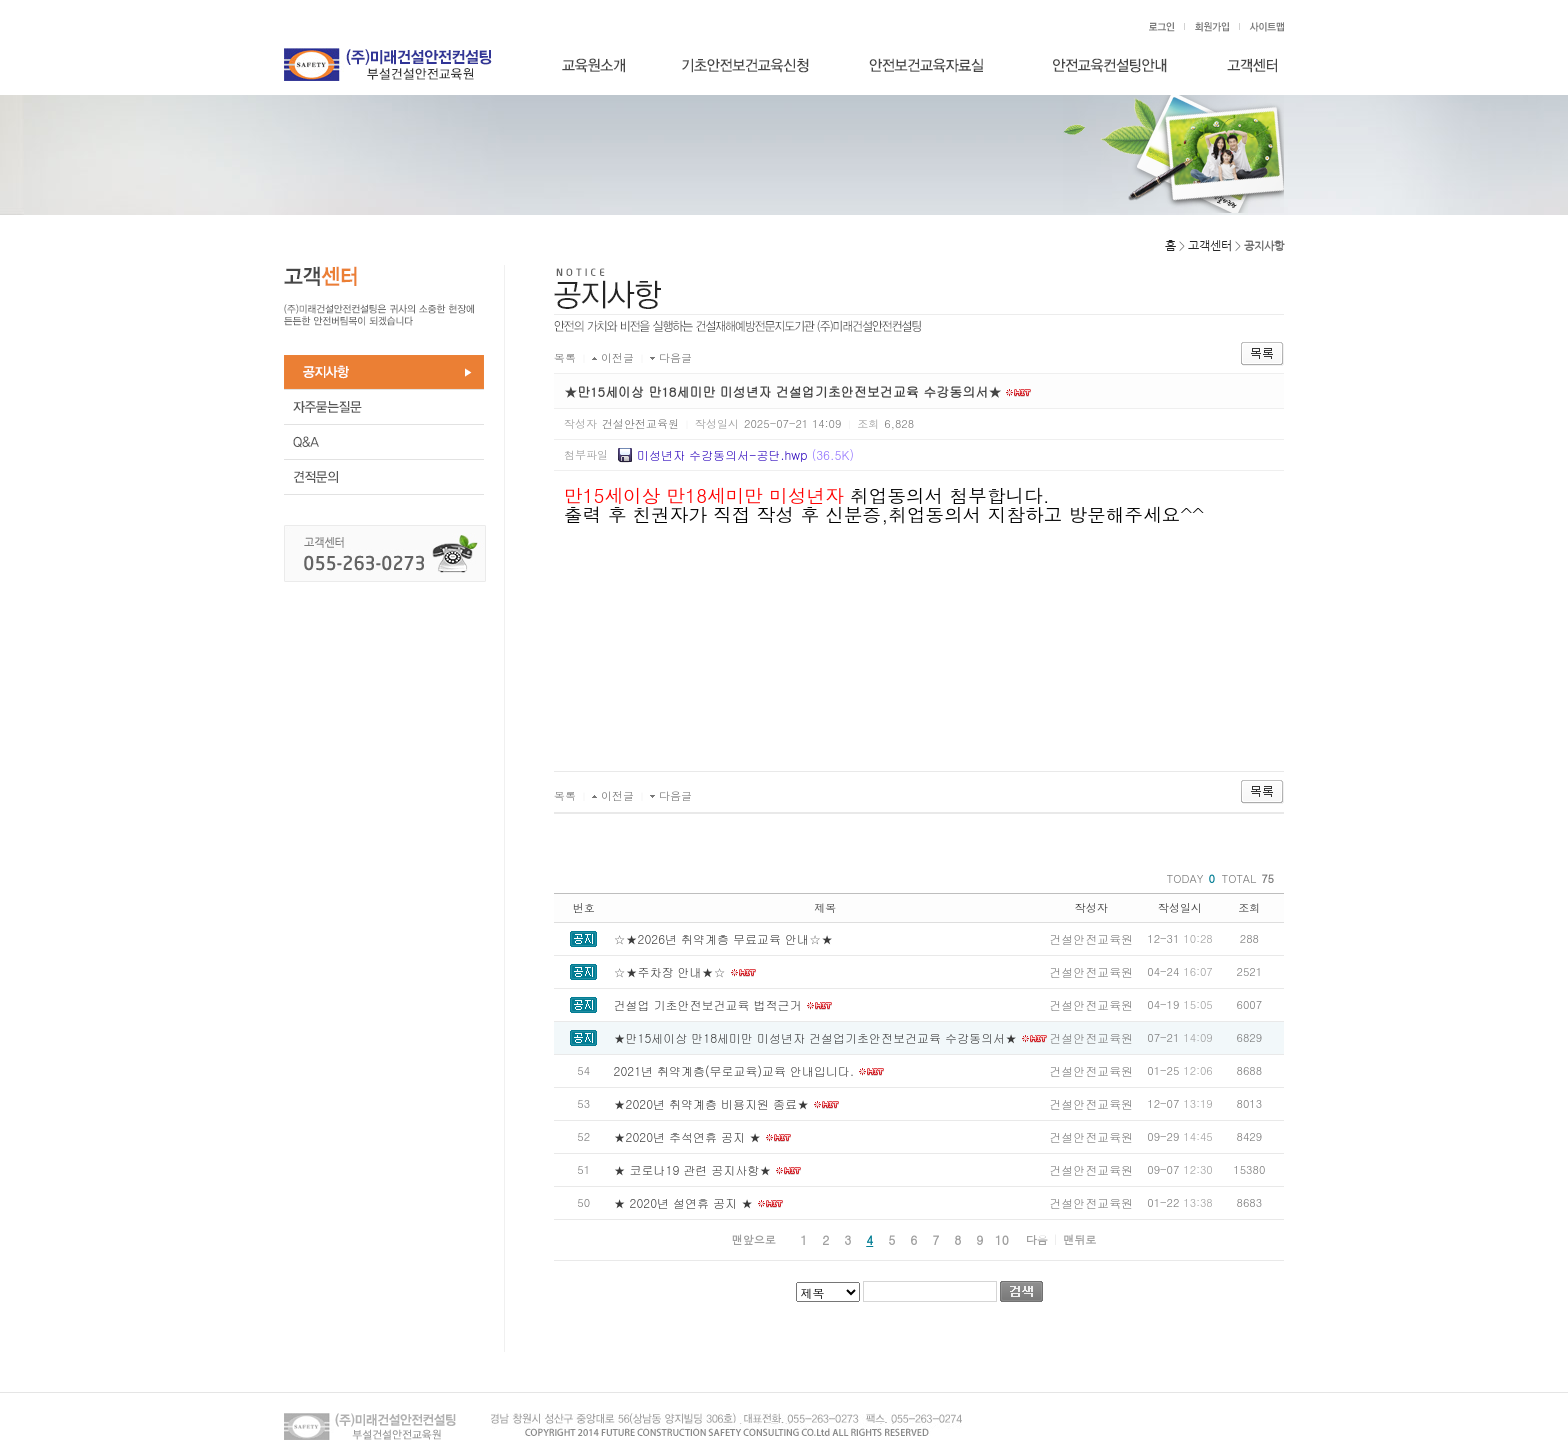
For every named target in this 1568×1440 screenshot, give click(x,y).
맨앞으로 (754, 1239)
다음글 (675, 357)
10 (1002, 1239)
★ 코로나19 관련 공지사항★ (693, 1169)
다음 (1037, 1239)
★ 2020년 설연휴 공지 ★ (684, 1202)
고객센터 (1210, 246)
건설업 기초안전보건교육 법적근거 (708, 1004)
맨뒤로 (1079, 1239)
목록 (565, 357)
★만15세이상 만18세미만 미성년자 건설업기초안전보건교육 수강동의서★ (816, 1037)
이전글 (617, 357)
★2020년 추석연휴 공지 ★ (688, 1136)
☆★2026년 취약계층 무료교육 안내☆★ (724, 938)
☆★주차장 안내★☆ (670, 971)
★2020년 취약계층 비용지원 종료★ (712, 1103)
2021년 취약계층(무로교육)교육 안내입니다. (734, 1070)
